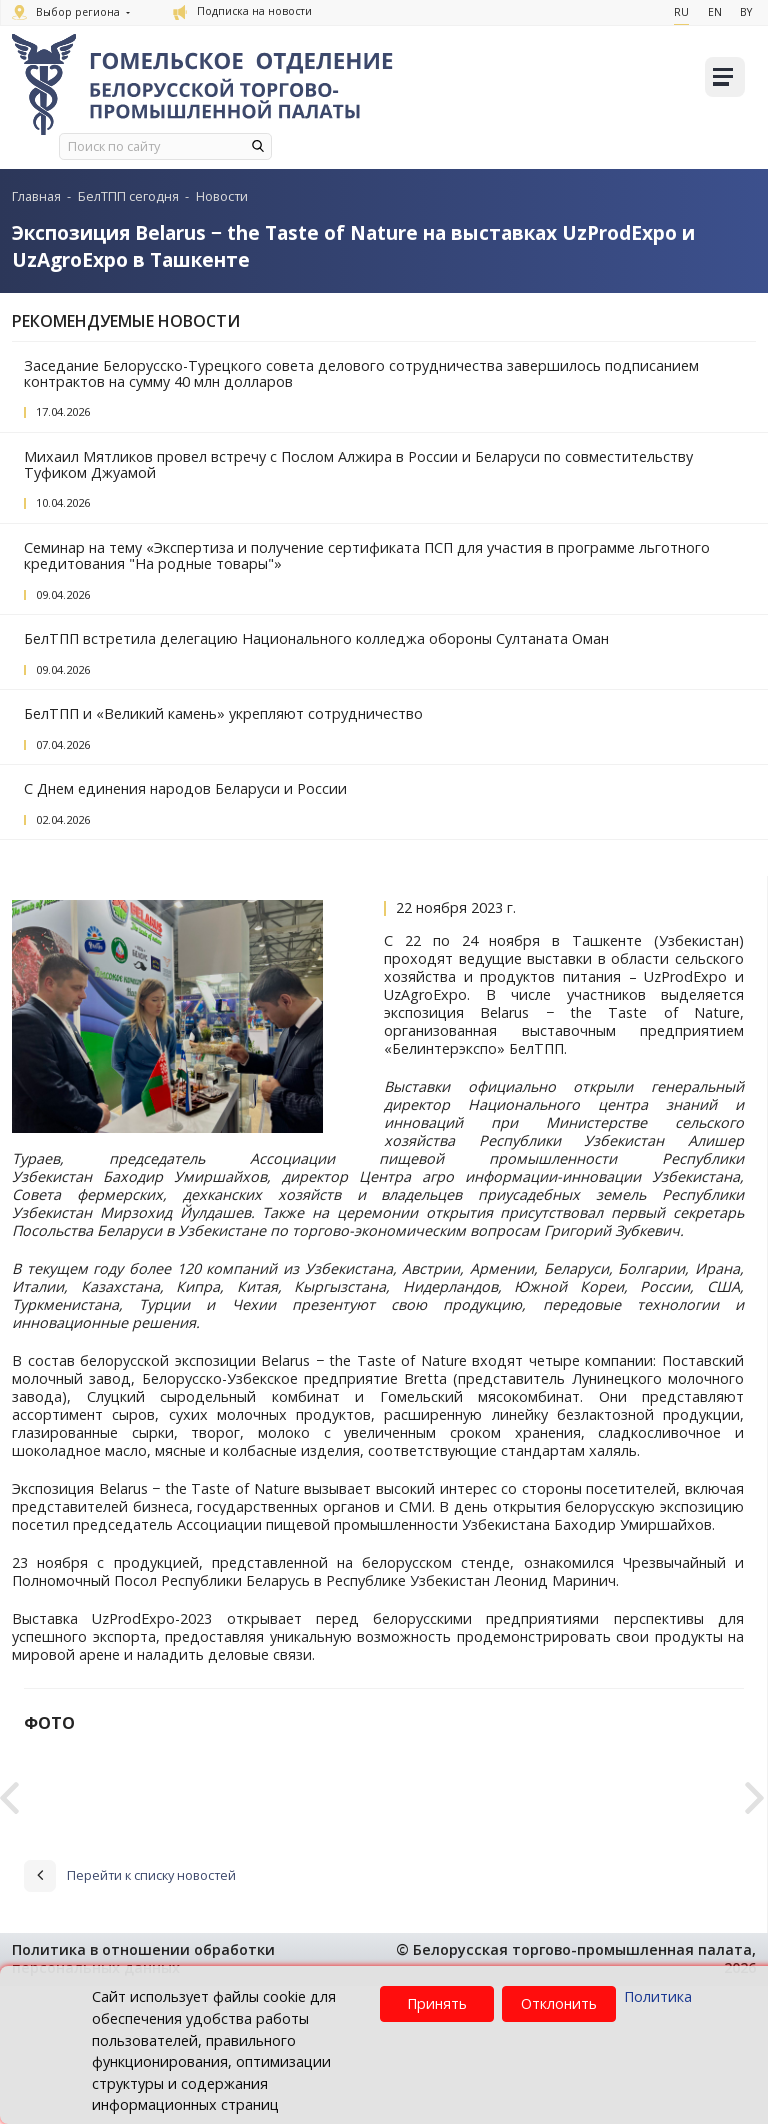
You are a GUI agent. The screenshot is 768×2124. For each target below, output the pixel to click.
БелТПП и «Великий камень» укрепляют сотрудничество (223, 713)
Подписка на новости (242, 11)
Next (754, 1859)
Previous (9, 1859)
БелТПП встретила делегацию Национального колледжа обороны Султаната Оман (316, 638)
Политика (658, 1996)
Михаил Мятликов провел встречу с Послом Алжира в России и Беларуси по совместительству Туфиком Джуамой (358, 464)
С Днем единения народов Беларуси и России (185, 788)
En (714, 12)
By (746, 12)
